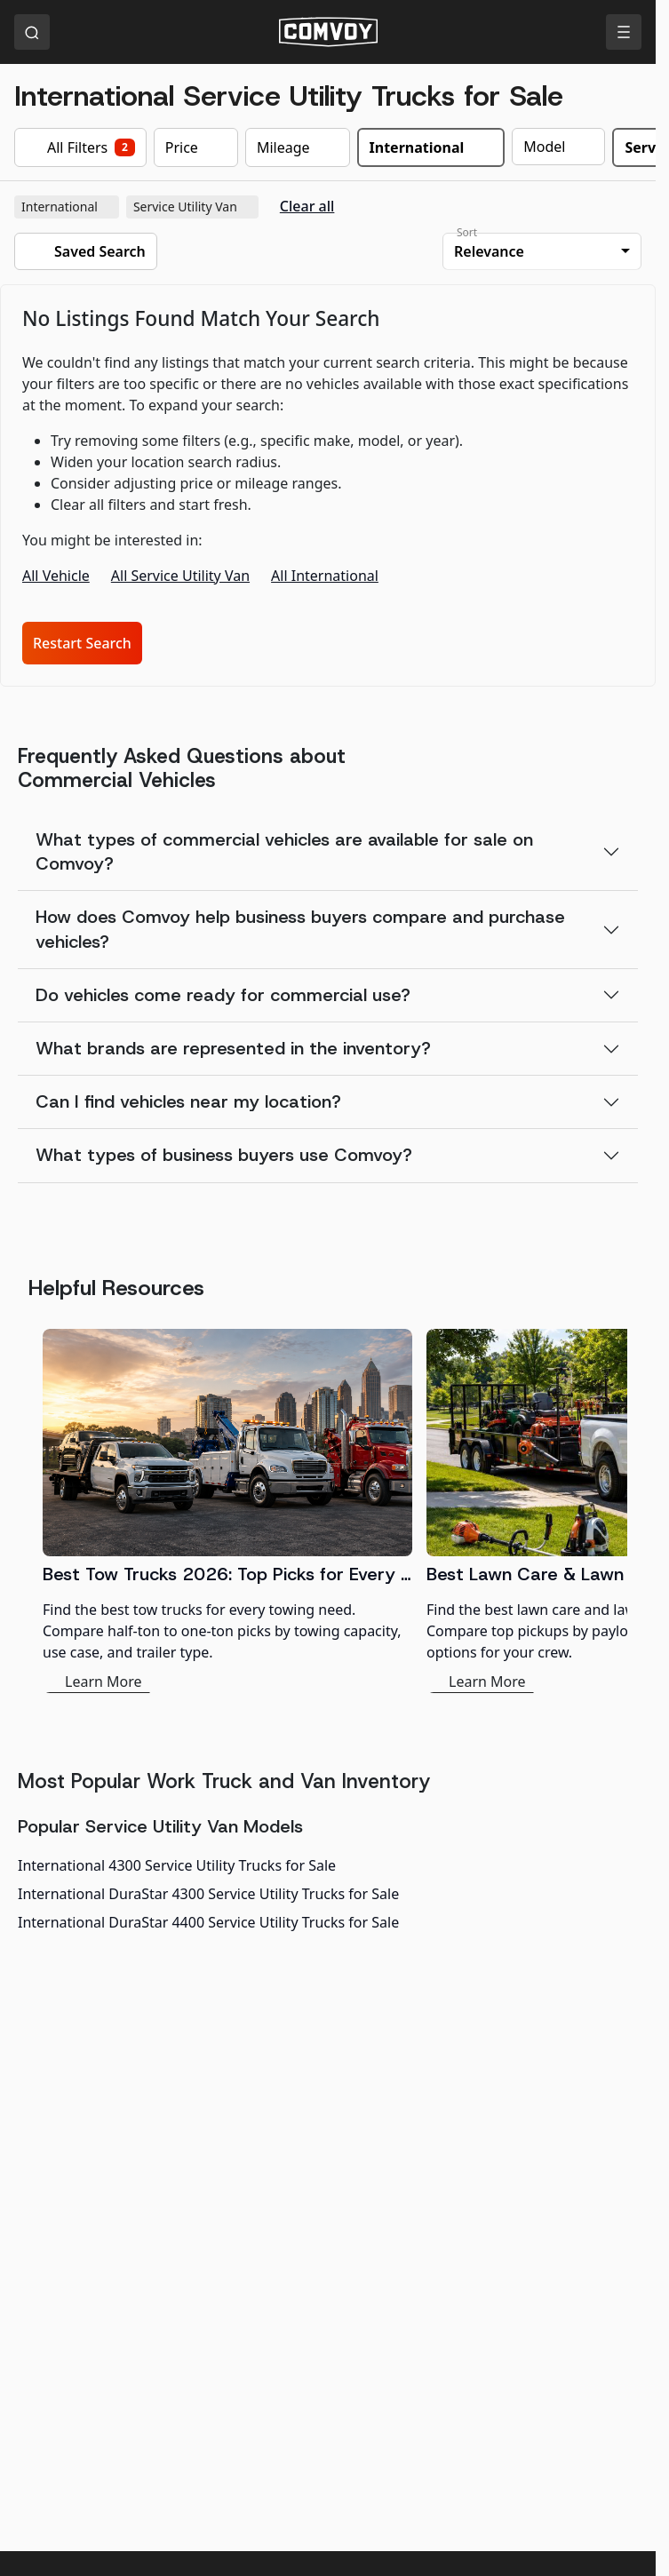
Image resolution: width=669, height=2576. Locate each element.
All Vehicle (56, 575)
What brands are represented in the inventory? (233, 1048)
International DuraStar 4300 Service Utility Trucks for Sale (208, 1894)
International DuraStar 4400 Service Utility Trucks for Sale (208, 1922)
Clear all (307, 206)
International (68, 207)
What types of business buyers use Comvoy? (224, 1154)
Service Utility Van (194, 207)
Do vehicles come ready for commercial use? (223, 994)
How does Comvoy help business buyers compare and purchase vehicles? (300, 928)
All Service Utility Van (180, 575)
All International (324, 575)
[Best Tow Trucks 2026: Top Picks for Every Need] (227, 1511)
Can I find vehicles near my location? (188, 1101)
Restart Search (82, 643)
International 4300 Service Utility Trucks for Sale (177, 1865)
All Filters (80, 147)
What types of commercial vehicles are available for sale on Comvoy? (284, 851)
